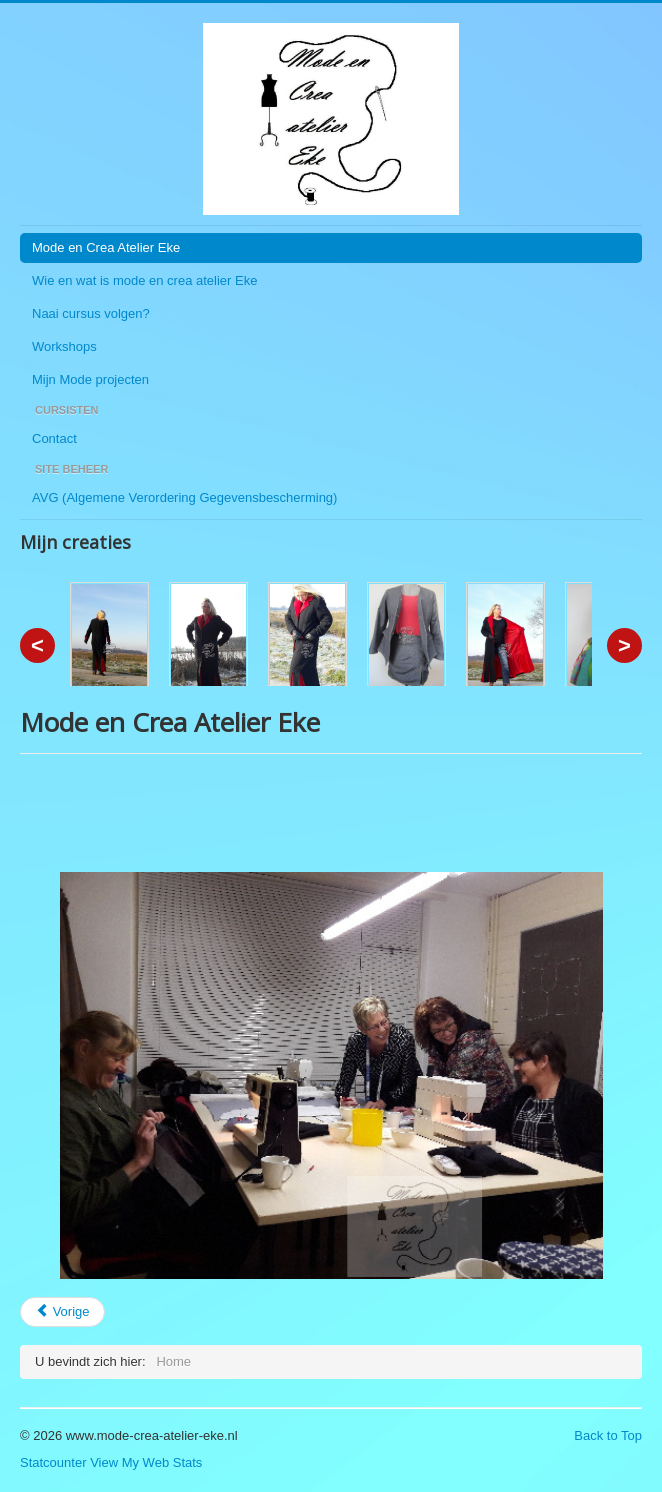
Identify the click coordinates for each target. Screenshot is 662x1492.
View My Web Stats (146, 1462)
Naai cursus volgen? (91, 313)
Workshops (64, 346)
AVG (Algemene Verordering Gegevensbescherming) (184, 497)
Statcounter (53, 1462)
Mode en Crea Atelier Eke (106, 247)
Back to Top (608, 1435)
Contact (54, 438)
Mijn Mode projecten (90, 379)
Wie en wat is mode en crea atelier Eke (144, 280)
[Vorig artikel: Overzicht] (62, 1312)
